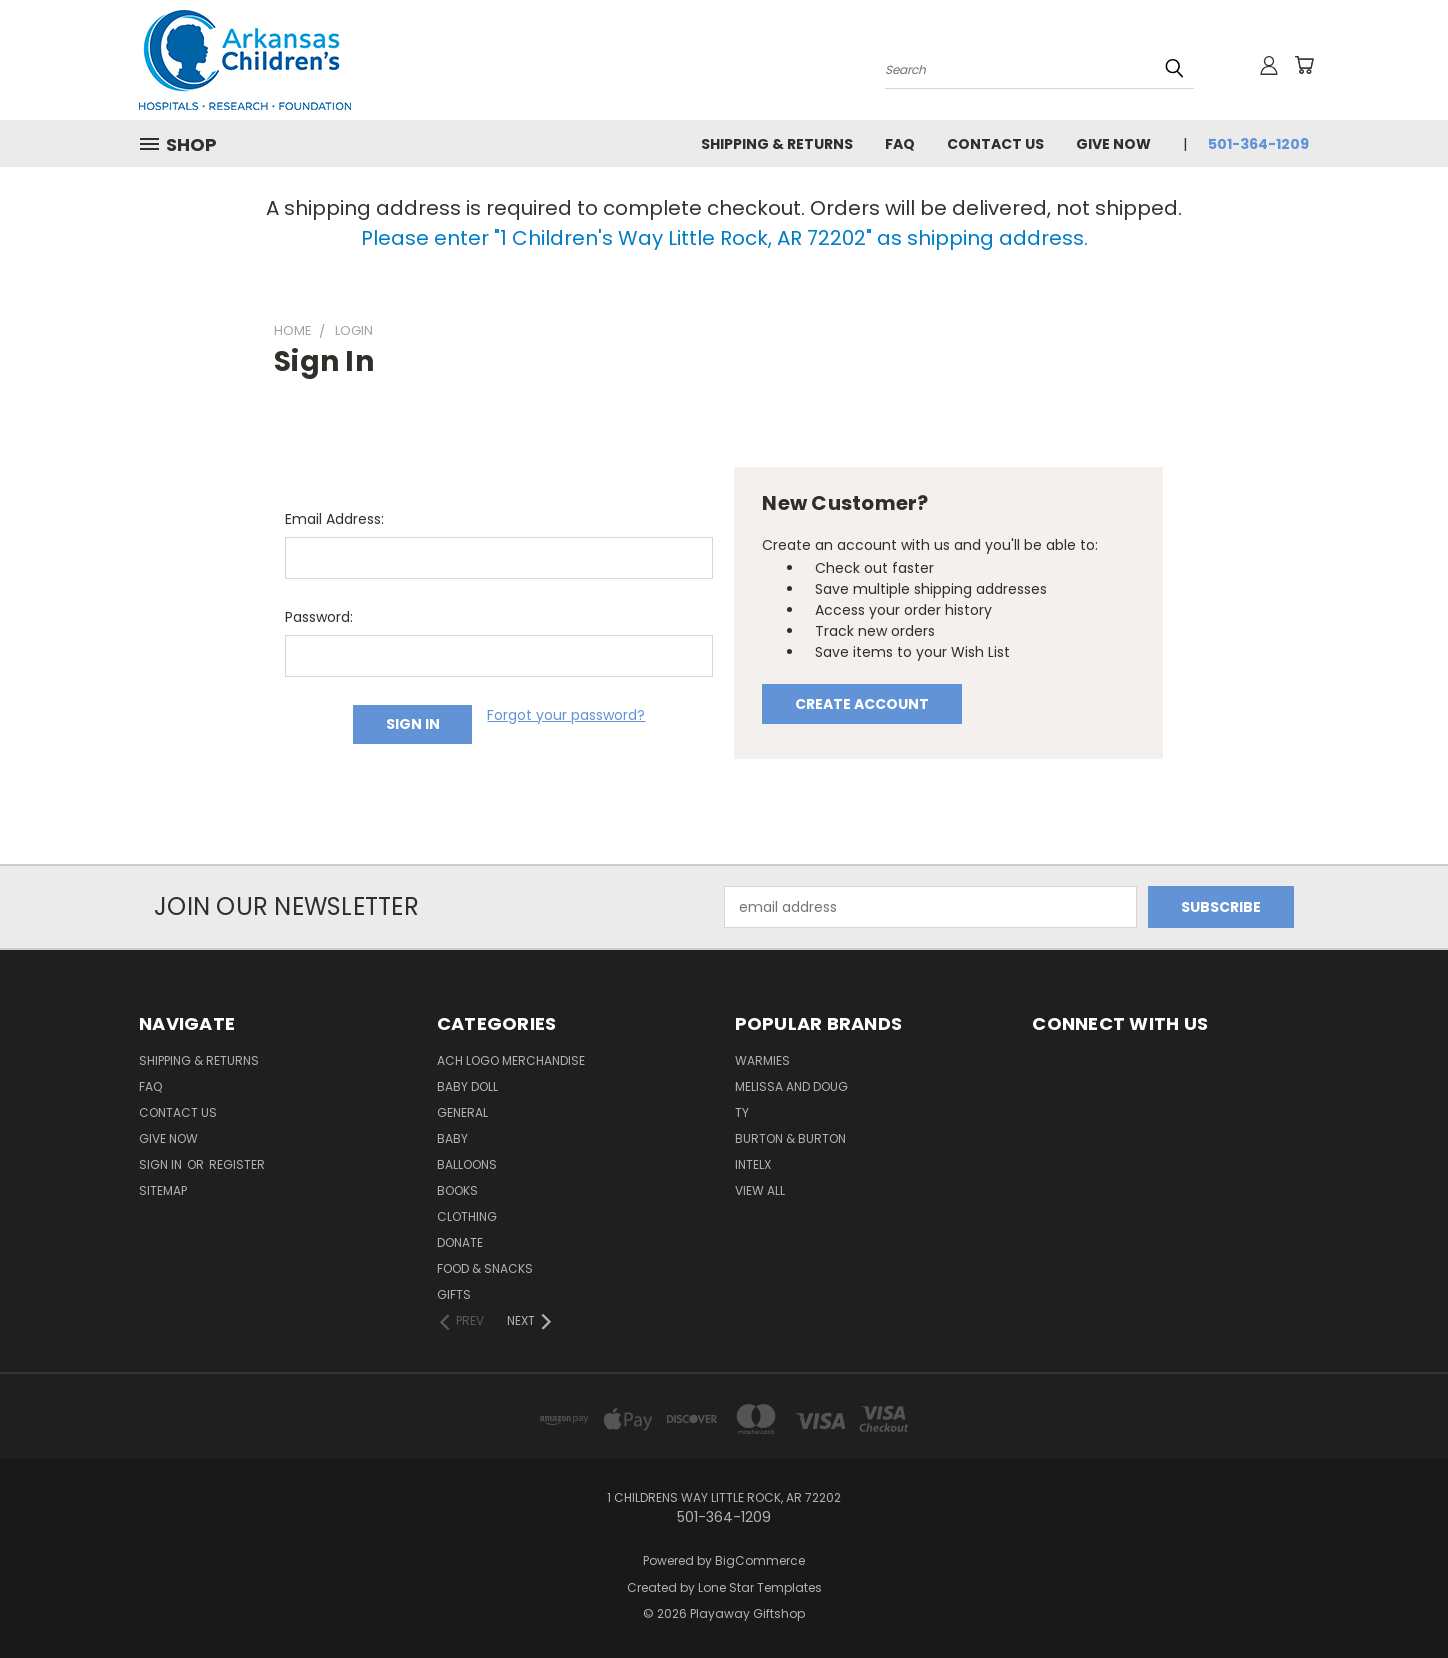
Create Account (862, 704)
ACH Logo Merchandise (511, 1060)
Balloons (467, 1164)
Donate (460, 1242)
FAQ (900, 144)
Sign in (162, 1164)
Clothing (467, 1216)
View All (760, 1190)
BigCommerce (760, 1560)
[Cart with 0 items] (1304, 65)
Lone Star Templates (760, 1587)
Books (457, 1190)
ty (742, 1112)
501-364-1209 (1258, 144)
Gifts (454, 1294)
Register (237, 1164)
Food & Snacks (485, 1268)
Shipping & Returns (777, 144)
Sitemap (163, 1190)
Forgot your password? (566, 715)
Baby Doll (467, 1086)
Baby (452, 1138)
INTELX (753, 1164)
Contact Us (995, 144)
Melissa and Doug (791, 1086)
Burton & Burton (790, 1138)
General (462, 1112)
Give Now (1113, 144)
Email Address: (334, 519)
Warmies (762, 1060)
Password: (319, 617)
